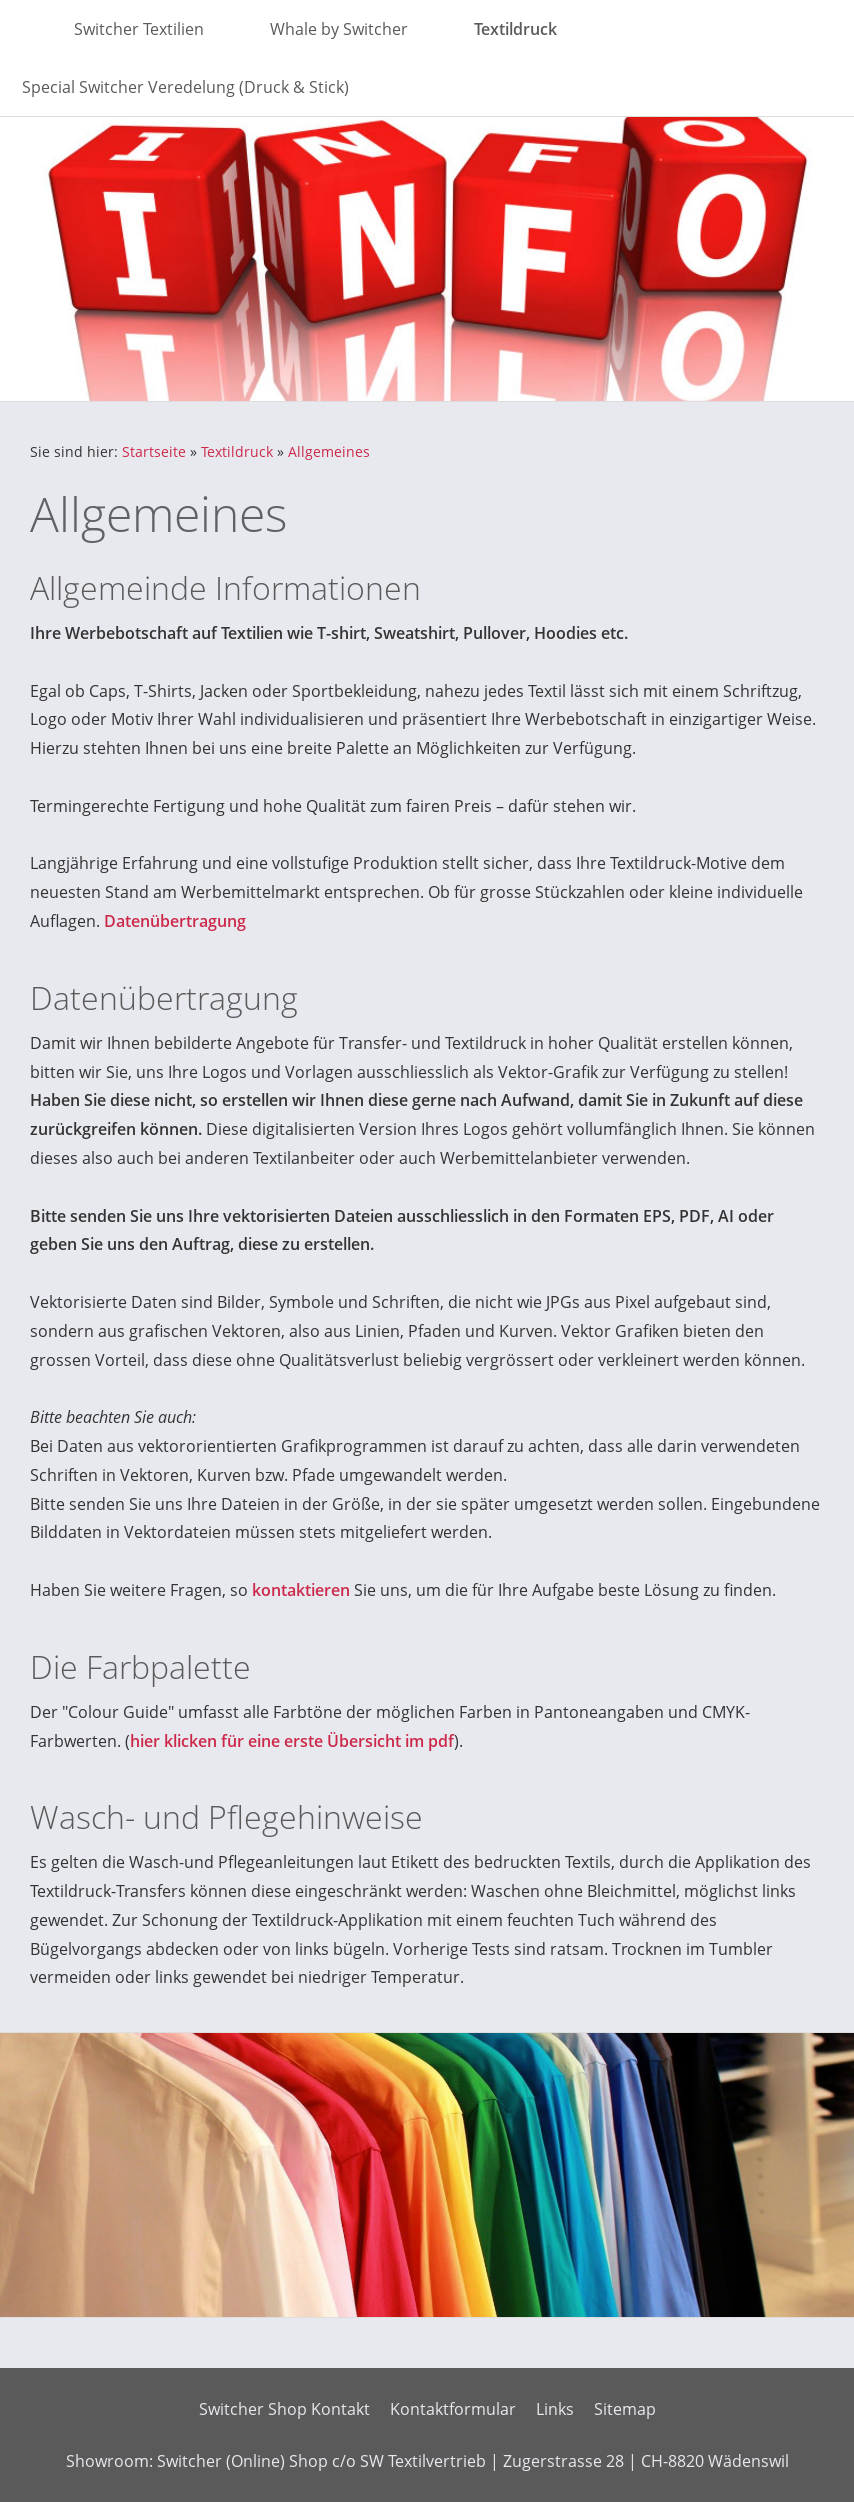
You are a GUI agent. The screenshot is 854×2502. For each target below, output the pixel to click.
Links (555, 2409)
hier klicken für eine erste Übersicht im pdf (292, 1741)
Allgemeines (329, 451)
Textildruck (237, 451)
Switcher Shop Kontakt (284, 2409)
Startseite (154, 451)
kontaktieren (301, 1590)
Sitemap (625, 2409)
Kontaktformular (453, 2409)
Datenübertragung (175, 921)
